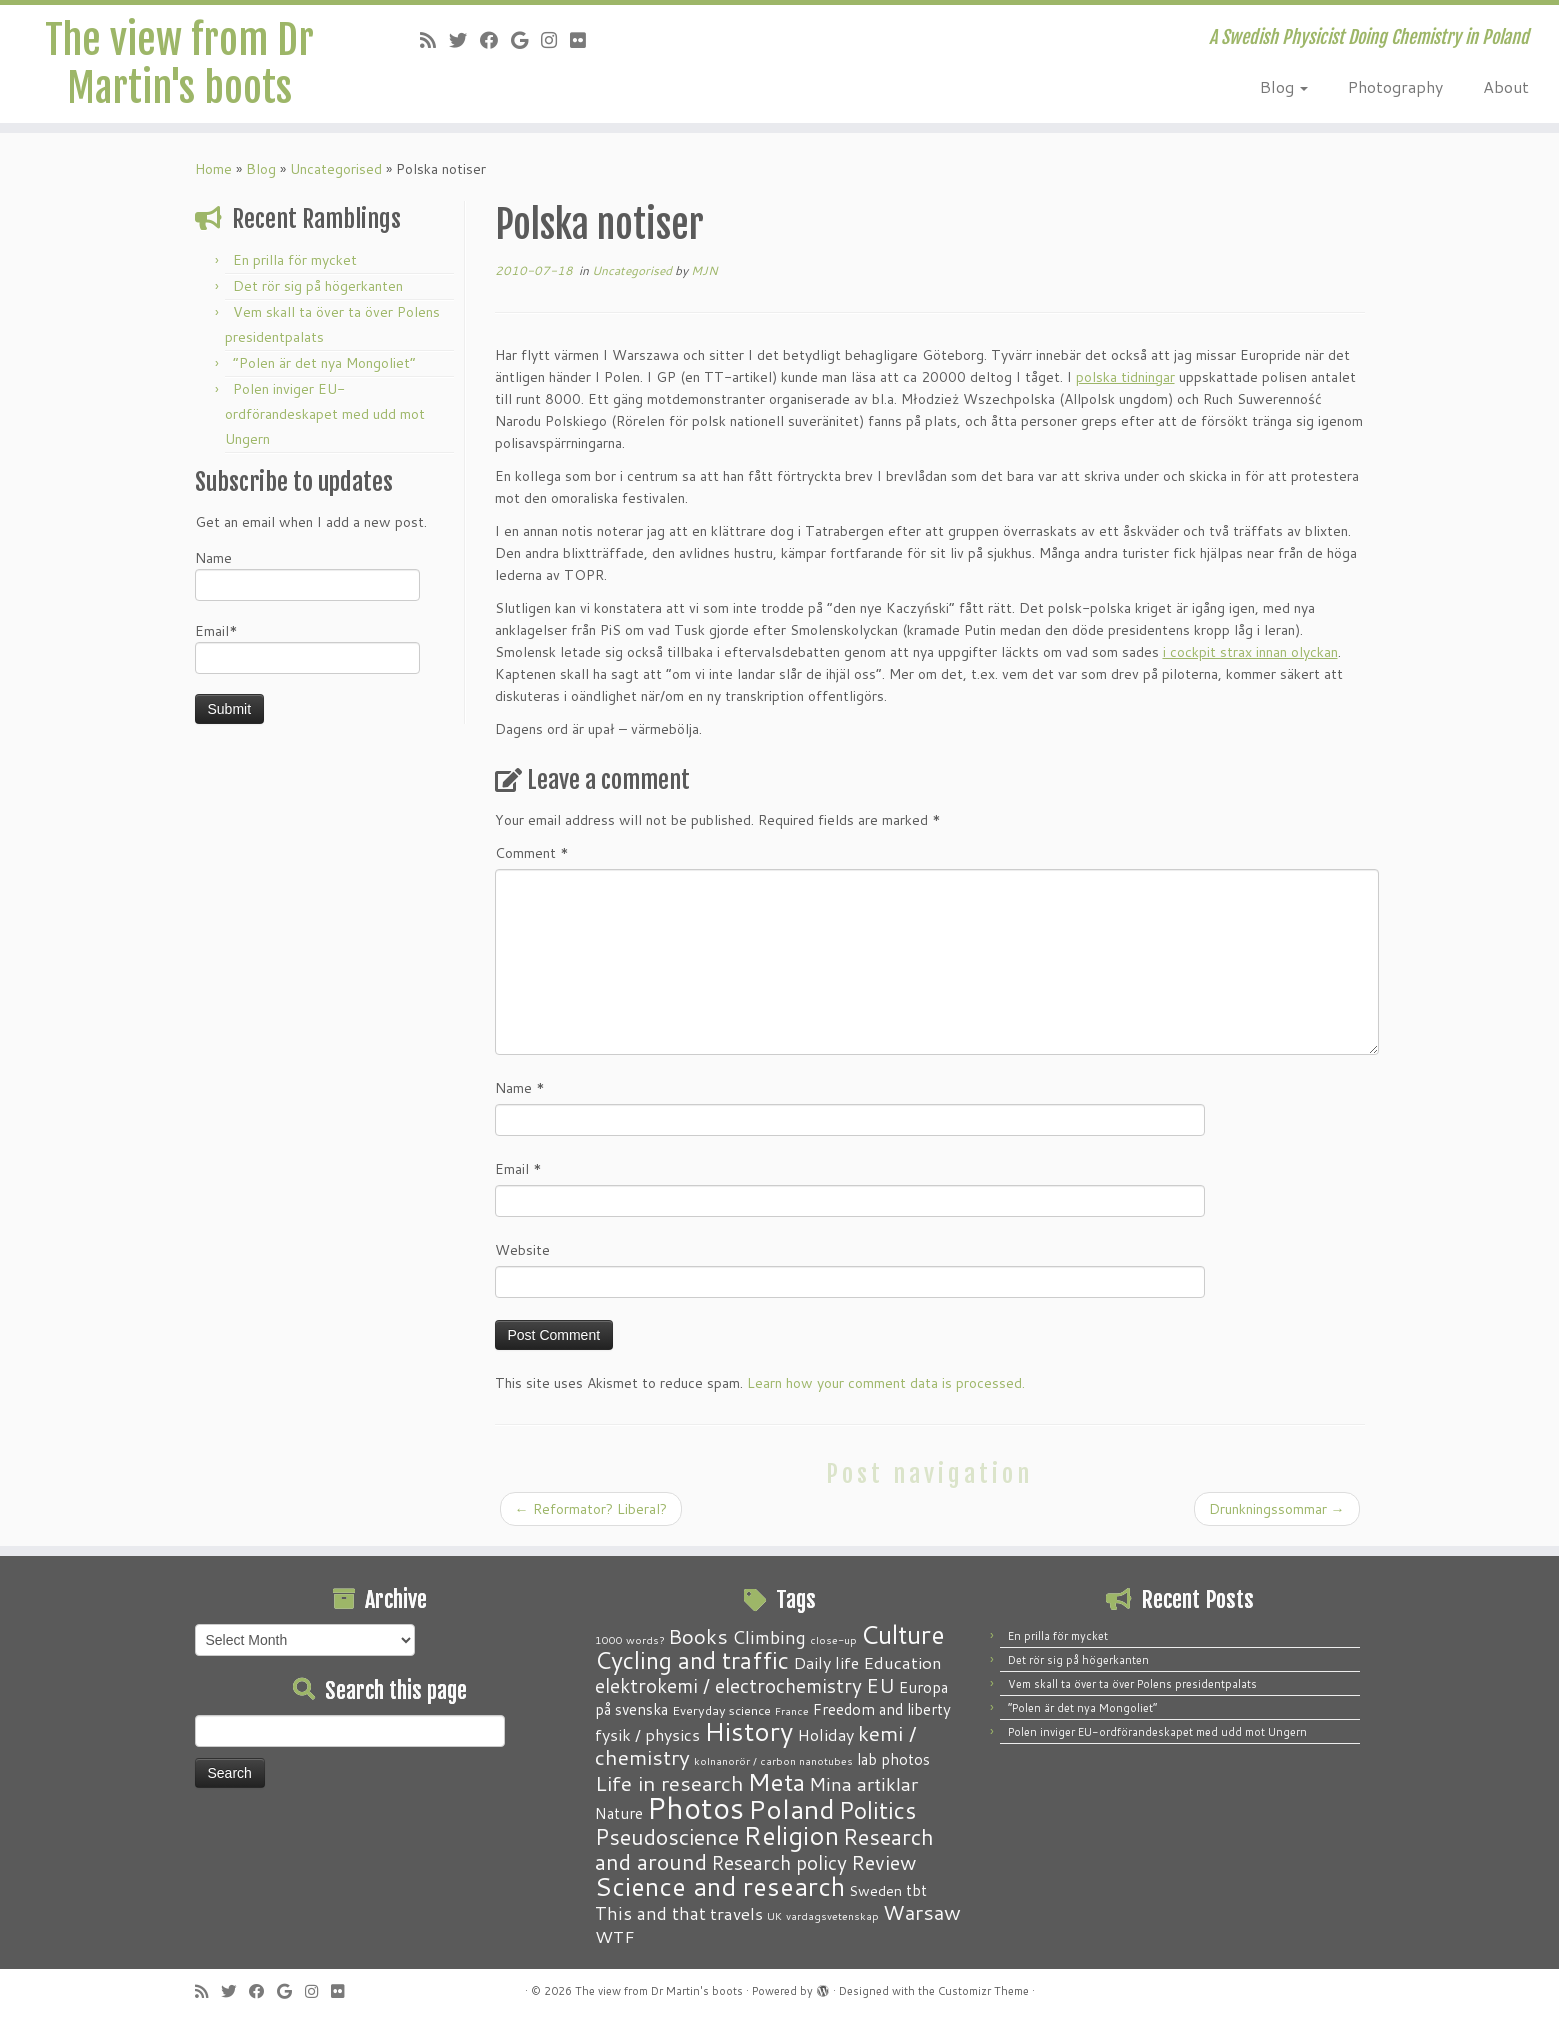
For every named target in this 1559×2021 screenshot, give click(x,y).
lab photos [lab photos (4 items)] (893, 1759)
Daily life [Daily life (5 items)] (826, 1662)
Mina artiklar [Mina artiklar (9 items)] (863, 1784)
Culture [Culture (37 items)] (903, 1634)
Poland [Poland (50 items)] (791, 1809)
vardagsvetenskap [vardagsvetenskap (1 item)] (832, 1915)
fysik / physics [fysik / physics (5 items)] (647, 1734)
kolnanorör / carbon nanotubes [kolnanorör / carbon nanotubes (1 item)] (773, 1760)
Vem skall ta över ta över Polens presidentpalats (1132, 1684)
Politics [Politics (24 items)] (877, 1810)
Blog (1284, 86)
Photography (1395, 86)
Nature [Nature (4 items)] (619, 1813)
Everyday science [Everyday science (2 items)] (721, 1710)
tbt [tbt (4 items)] (916, 1890)
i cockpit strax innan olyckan (1250, 652)
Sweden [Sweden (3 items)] (875, 1891)
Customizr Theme (983, 1991)
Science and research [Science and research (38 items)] (720, 1886)
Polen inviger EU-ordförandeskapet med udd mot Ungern (325, 414)
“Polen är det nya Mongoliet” (324, 363)
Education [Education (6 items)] (902, 1662)
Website (522, 1250)
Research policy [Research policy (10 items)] (779, 1862)
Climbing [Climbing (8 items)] (769, 1637)
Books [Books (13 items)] (698, 1636)
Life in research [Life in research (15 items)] (669, 1783)
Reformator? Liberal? (591, 1509)
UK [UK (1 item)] (774, 1915)
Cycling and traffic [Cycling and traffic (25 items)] (692, 1660)
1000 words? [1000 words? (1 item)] (629, 1639)
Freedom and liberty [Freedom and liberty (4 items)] (882, 1709)
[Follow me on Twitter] (464, 40)
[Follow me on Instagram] (555, 40)
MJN (704, 270)
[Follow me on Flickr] (584, 40)
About (1506, 86)
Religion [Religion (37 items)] (791, 1835)
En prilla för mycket (295, 260)
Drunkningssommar (1277, 1509)
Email (518, 1169)
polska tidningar (1125, 377)
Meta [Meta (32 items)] (776, 1781)
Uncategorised (336, 169)
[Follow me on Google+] (526, 40)
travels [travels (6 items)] (736, 1913)
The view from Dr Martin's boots (179, 64)
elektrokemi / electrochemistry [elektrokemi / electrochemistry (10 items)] (728, 1685)
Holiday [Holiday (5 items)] (825, 1734)
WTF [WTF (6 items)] (615, 1936)
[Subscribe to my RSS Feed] (434, 40)
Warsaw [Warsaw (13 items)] (922, 1912)
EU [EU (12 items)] (880, 1685)
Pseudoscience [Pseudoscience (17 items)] (667, 1836)
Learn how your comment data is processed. (886, 1383)
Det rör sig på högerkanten (318, 286)
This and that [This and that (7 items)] (650, 1913)
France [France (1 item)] (792, 1710)
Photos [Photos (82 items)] (695, 1807)
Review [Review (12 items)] (883, 1862)
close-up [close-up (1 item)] (833, 1639)
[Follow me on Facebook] (495, 40)
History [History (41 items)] (748, 1731)
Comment (532, 853)
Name (307, 574)
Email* (307, 647)
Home (213, 169)
